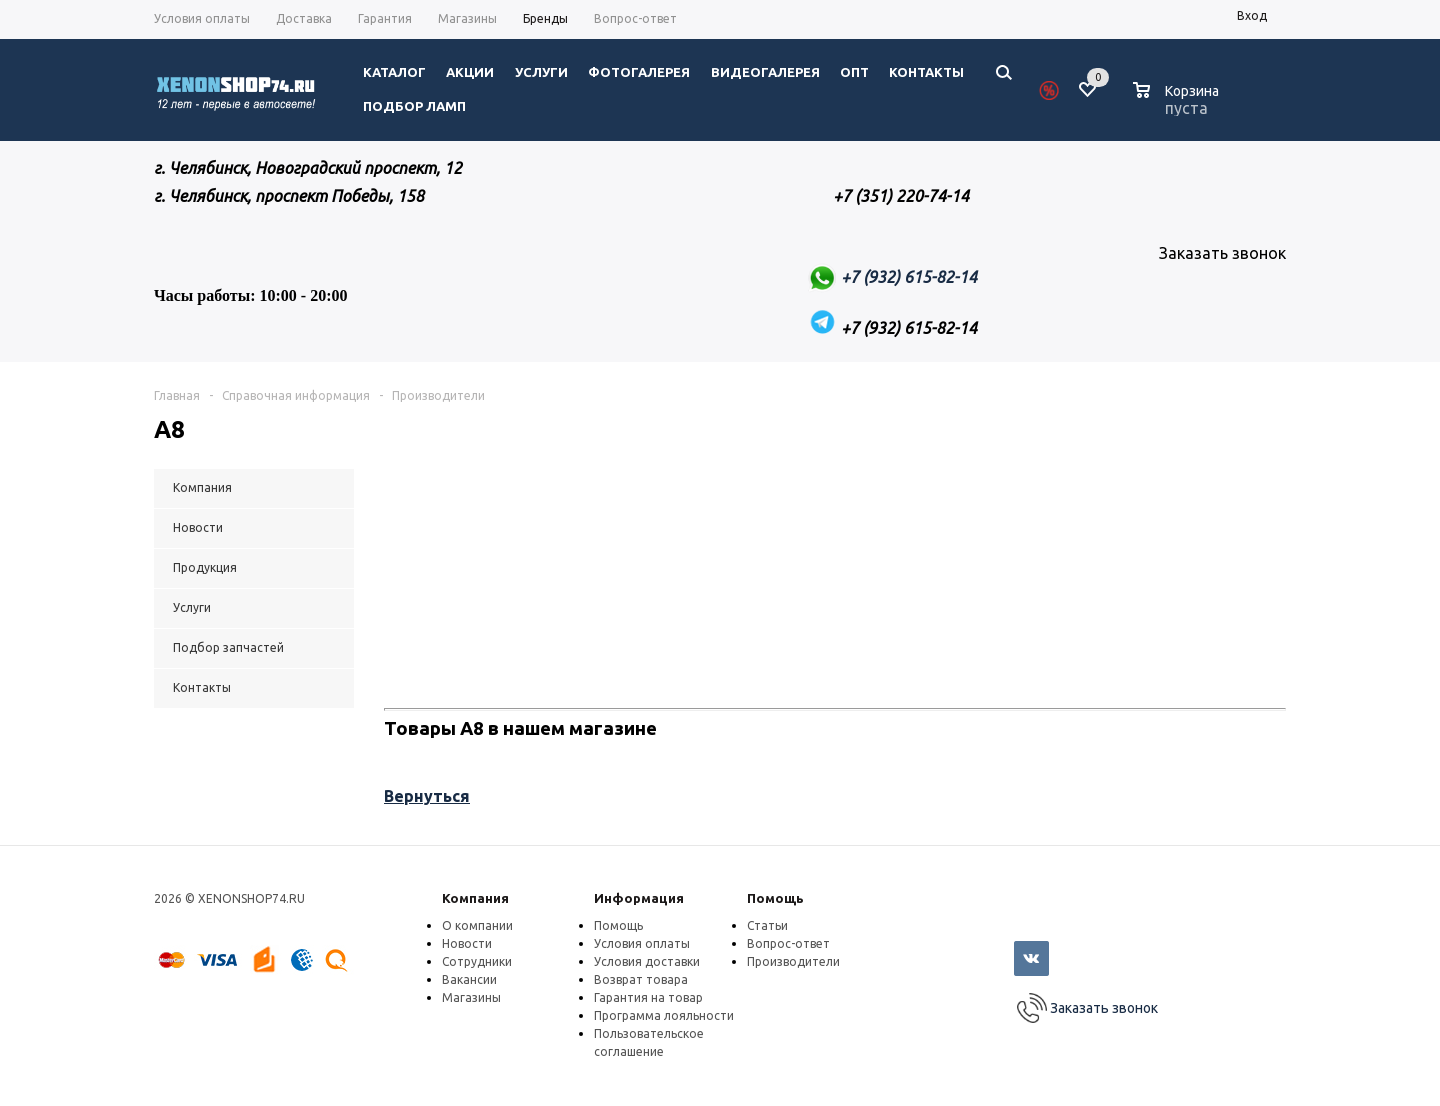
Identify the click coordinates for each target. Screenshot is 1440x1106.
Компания (475, 898)
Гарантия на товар (648, 997)
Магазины (471, 997)
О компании (477, 925)
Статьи (767, 925)
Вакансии (469, 979)
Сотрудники (477, 961)
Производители (793, 961)
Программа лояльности (664, 1015)
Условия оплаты (642, 943)
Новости (467, 943)
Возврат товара (641, 979)
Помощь (775, 898)
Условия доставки (647, 961)
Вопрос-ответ (788, 943)
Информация (639, 898)
